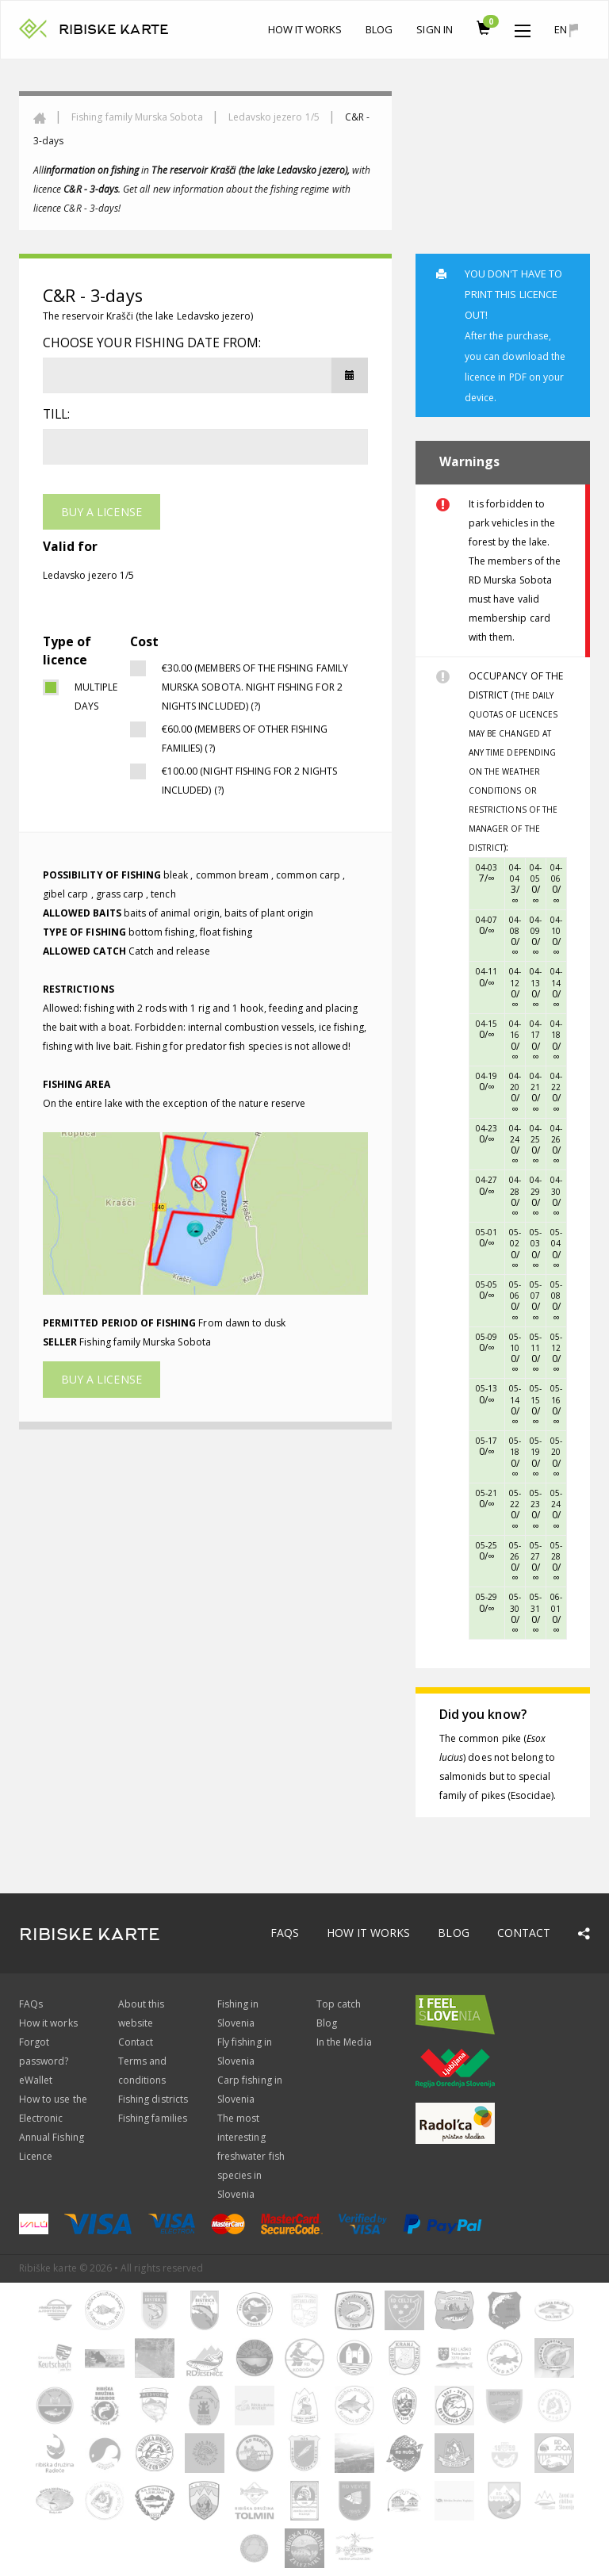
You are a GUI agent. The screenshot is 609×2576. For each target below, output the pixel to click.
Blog (379, 29)
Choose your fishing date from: (152, 342)
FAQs (284, 1932)
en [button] (566, 29)
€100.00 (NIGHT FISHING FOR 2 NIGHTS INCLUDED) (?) (249, 780)
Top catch (338, 2004)
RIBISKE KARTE (114, 29)
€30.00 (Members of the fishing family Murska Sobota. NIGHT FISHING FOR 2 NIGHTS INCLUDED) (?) (255, 687)
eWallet (35, 2080)
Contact (523, 1932)
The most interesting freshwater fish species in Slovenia (251, 2156)
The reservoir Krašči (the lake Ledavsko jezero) (148, 316)
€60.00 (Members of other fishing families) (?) (244, 738)
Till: (56, 414)
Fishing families (152, 2118)
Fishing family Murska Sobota (136, 117)
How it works (305, 29)
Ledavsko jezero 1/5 (274, 117)
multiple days (90, 696)
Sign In (434, 29)
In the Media (344, 2042)
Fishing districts (153, 2099)
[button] (522, 27)
